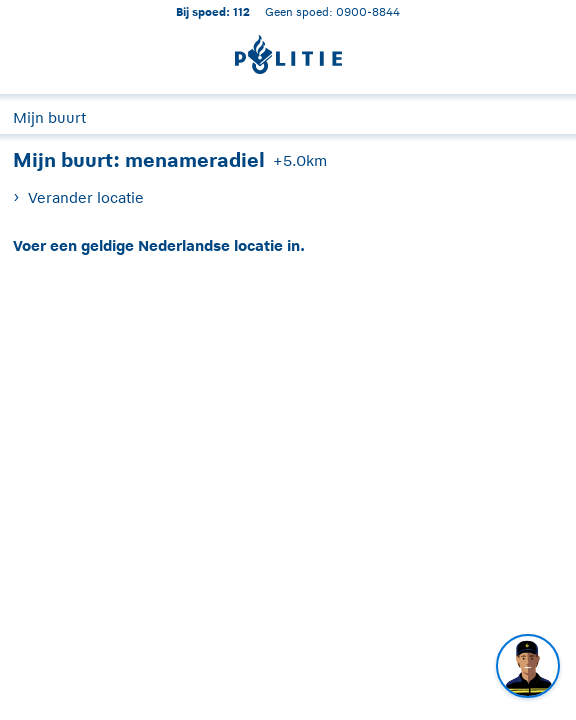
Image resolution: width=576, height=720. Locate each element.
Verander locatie (86, 197)
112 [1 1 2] (241, 11)
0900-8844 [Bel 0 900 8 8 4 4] (368, 11)
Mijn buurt (49, 117)
